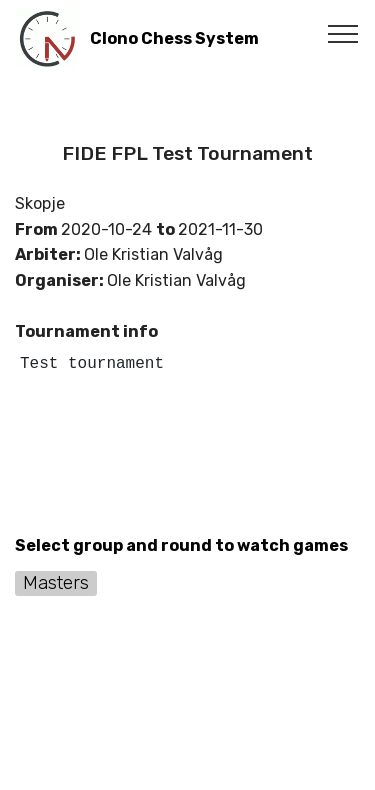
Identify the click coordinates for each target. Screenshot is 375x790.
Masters (56, 582)
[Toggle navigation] (343, 33)
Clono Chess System (174, 38)
